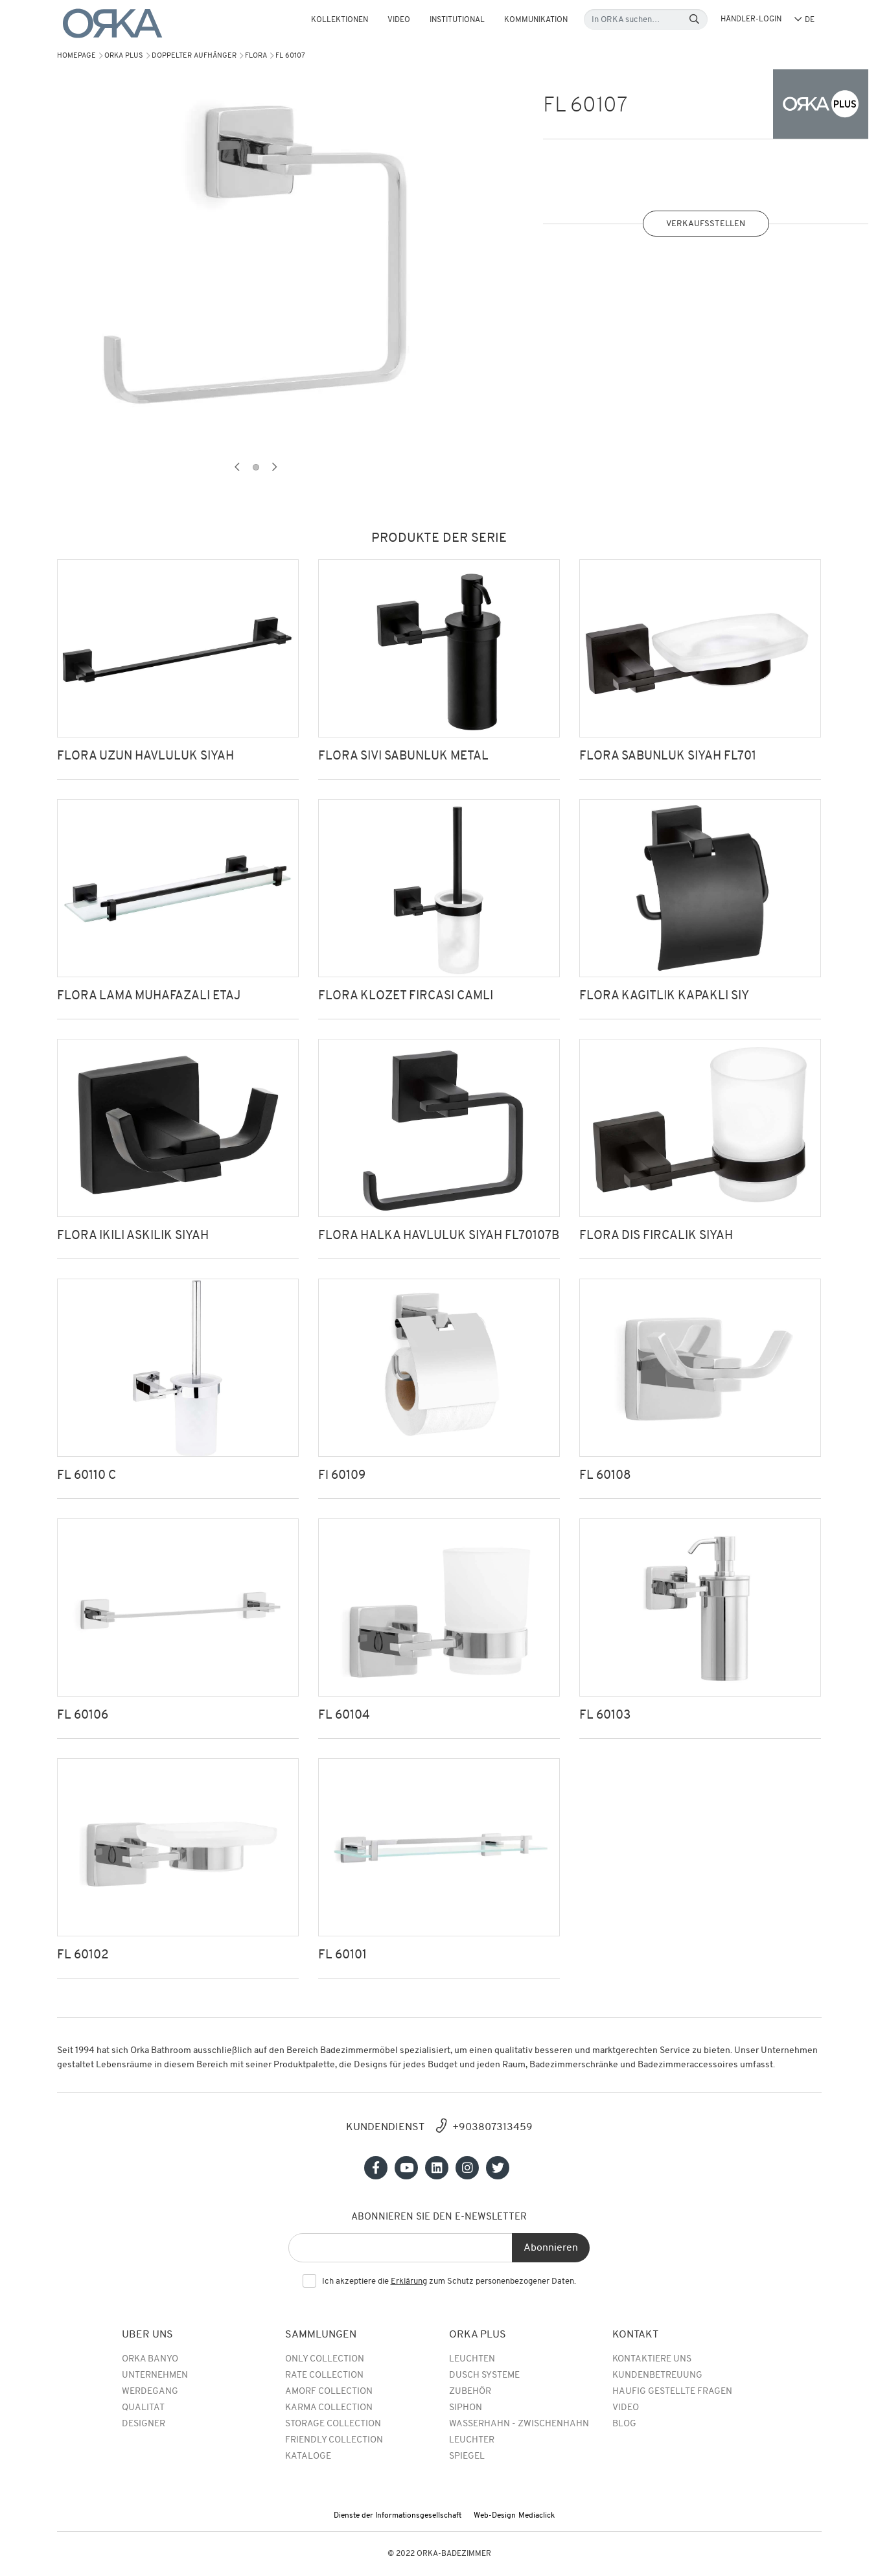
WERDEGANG (150, 2391)
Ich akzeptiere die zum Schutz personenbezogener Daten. (449, 2282)
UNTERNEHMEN (155, 2375)
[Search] (694, 20)
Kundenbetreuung (657, 2375)
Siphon (465, 2408)
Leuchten (472, 2359)
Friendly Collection (334, 2440)
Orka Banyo (150, 2359)
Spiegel (467, 2456)
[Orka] (112, 24)
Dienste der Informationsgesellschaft (397, 2516)
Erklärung (409, 2281)
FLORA (256, 56)
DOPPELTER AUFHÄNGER (194, 56)
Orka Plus (123, 56)
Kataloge (308, 2456)
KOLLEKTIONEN (339, 20)
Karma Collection (329, 2408)
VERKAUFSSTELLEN (705, 224)
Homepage (76, 56)
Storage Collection (333, 2424)
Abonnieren (551, 2248)
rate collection (324, 2375)
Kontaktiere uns (651, 2359)
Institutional (457, 20)
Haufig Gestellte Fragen (672, 2391)
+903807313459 (492, 2127)
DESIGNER (143, 2424)
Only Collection (324, 2359)
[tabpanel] (256, 258)
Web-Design (495, 2516)
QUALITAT (143, 2408)
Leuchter (471, 2440)
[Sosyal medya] (375, 2167)
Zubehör (470, 2391)
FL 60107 (290, 56)
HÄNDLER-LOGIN (751, 19)
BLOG (624, 2424)
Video (398, 20)
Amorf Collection (329, 2391)
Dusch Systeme (484, 2375)
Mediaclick (536, 2516)
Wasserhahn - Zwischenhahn (519, 2424)
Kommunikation (536, 20)
